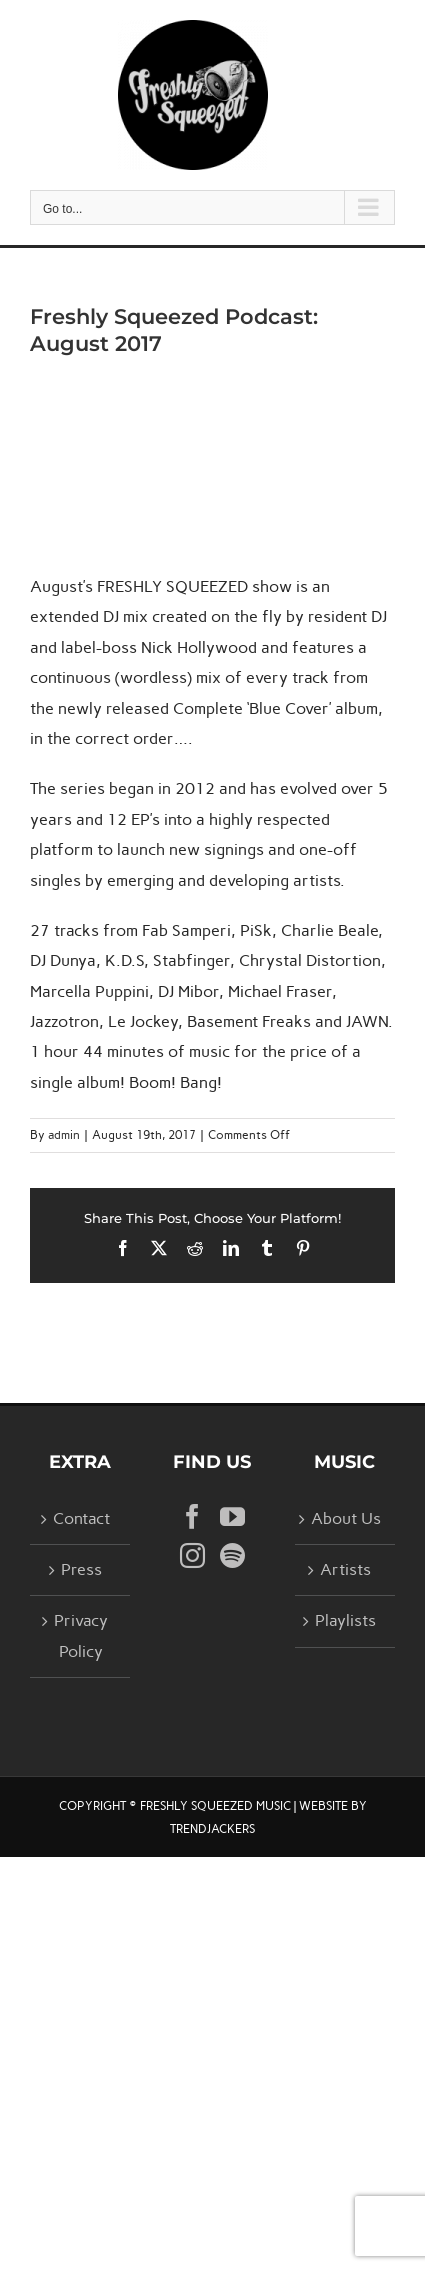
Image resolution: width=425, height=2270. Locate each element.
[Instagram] (192, 1555)
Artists (345, 1569)
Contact (81, 1518)
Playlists (345, 1620)
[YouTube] (232, 1516)
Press (81, 1569)
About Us (346, 1518)
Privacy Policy (81, 1635)
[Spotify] (232, 1555)
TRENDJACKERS (212, 1829)
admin (64, 1135)
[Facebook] (192, 1516)
